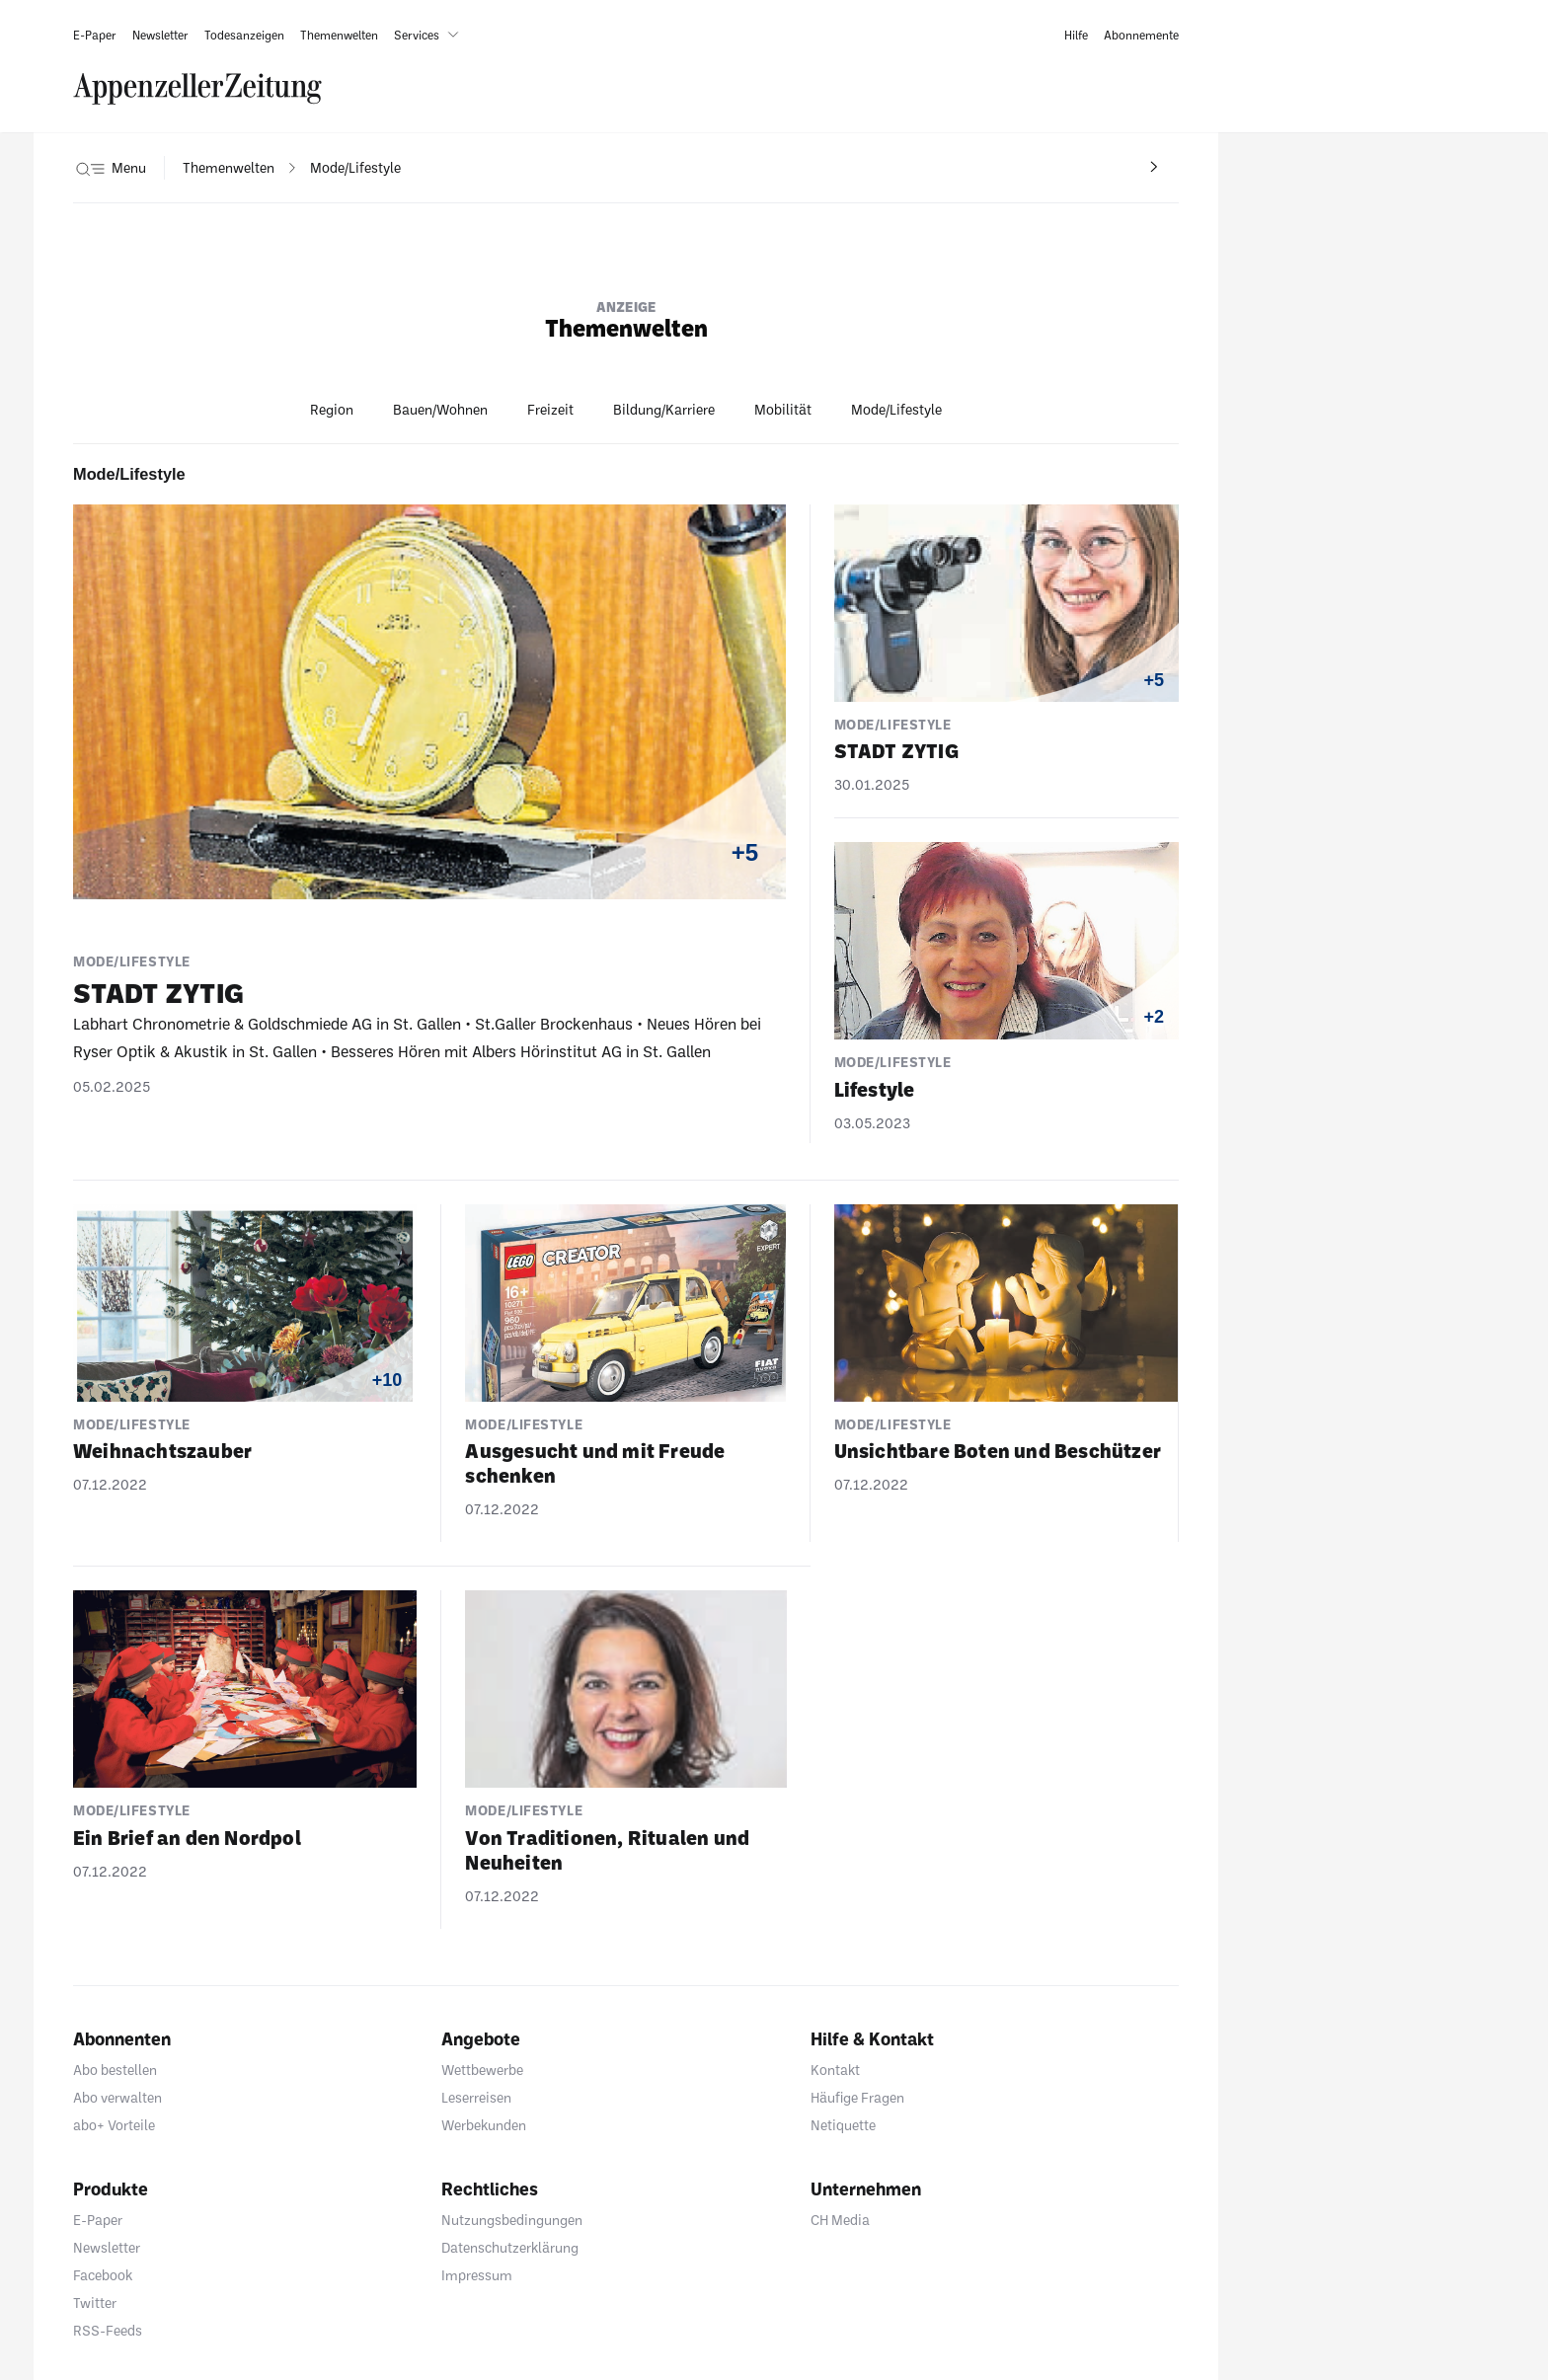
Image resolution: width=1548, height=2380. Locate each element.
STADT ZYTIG (158, 992)
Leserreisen (476, 2097)
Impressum (476, 2274)
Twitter (94, 2302)
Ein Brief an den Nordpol (187, 1837)
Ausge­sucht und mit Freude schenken (595, 1462)
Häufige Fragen (857, 2097)
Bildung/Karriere (664, 409)
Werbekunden (483, 2124)
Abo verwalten (117, 2097)
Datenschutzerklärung (510, 2247)
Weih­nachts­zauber (162, 1450)
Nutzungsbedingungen (511, 2219)
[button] (430, 34)
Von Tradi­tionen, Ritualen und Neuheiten (607, 1849)
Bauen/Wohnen (440, 409)
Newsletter (106, 2247)
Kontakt (835, 2069)
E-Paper (97, 2219)
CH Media (840, 2219)
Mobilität (783, 409)
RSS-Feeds (107, 2330)
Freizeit (550, 409)
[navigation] (228, 167)
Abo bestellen (115, 2069)
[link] (94, 34)
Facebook (102, 2274)
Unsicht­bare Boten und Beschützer (997, 1450)
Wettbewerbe (482, 2069)
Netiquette (843, 2124)
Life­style (874, 1089)
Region (331, 409)
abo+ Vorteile (114, 2124)
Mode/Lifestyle (896, 409)
